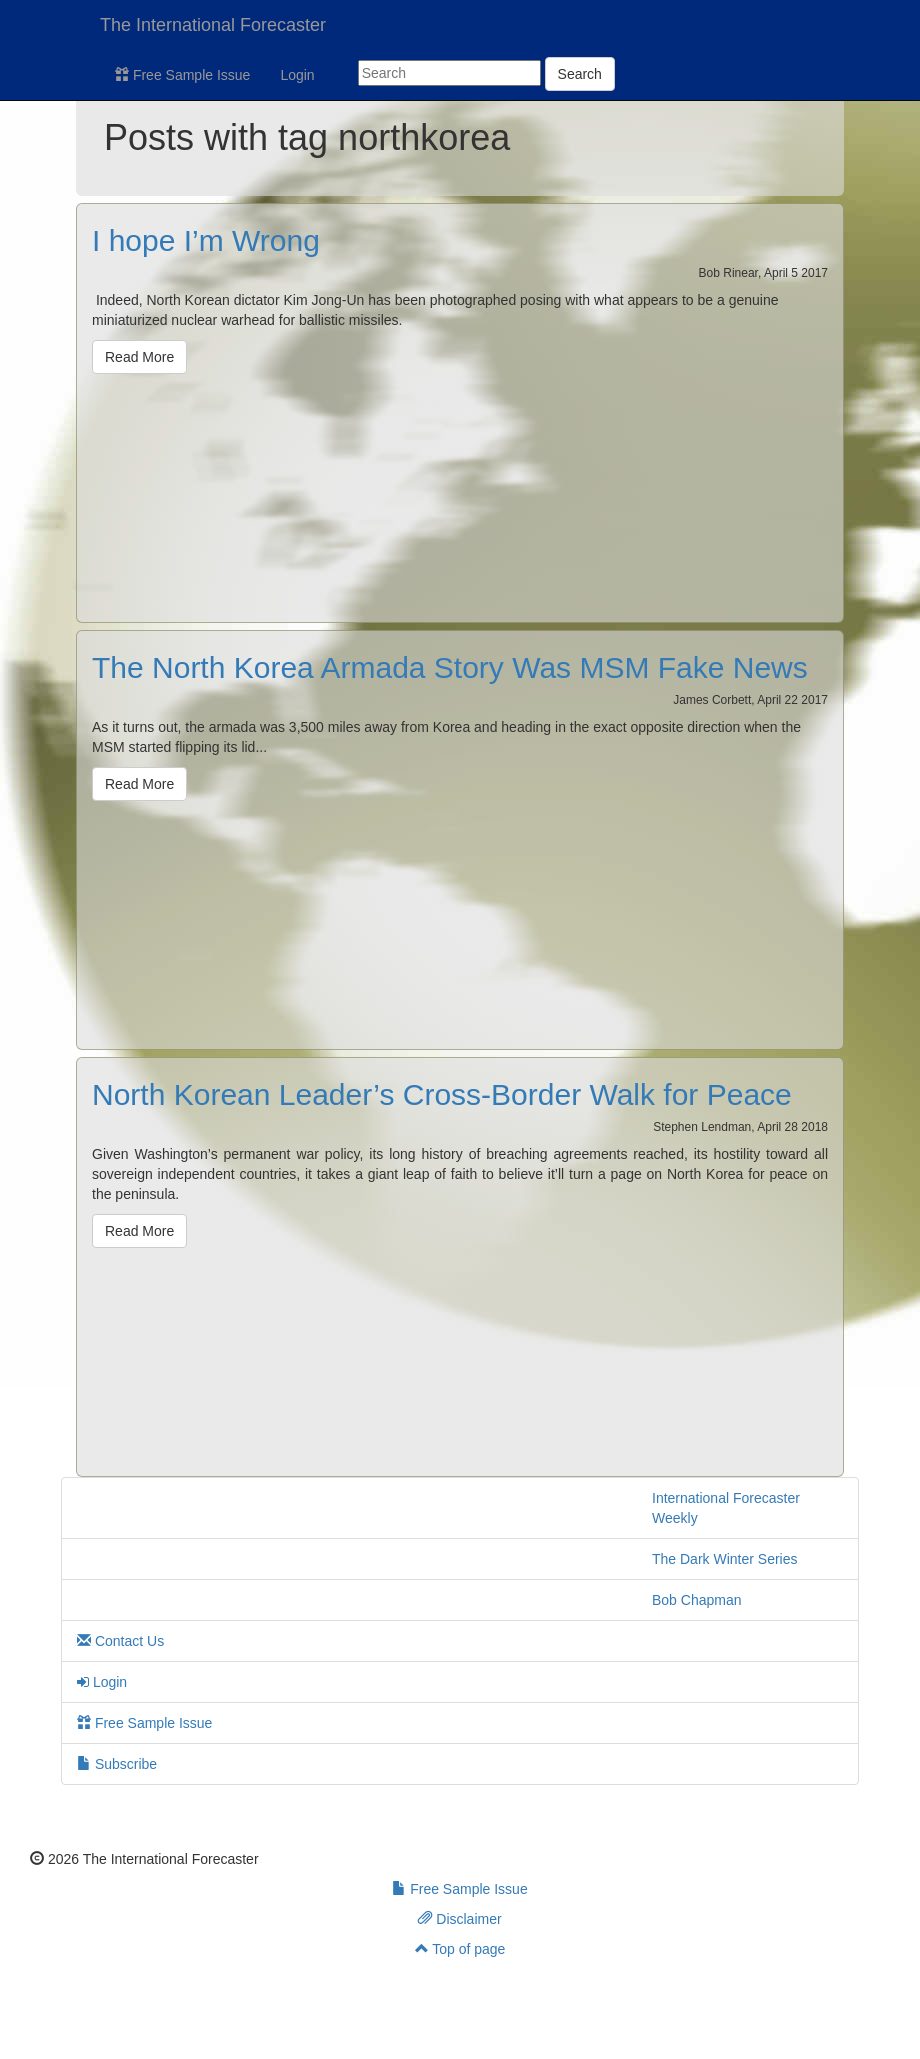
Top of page (460, 1949)
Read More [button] (139, 357)
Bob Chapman (697, 1600)
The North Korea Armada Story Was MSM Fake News (450, 667)
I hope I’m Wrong (206, 240)
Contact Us (120, 1641)
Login (297, 75)
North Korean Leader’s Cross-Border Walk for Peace (442, 1094)
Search (580, 74)
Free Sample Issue (182, 75)
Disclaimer (459, 1919)
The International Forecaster (213, 25)
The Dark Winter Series (724, 1559)
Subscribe (117, 1764)
